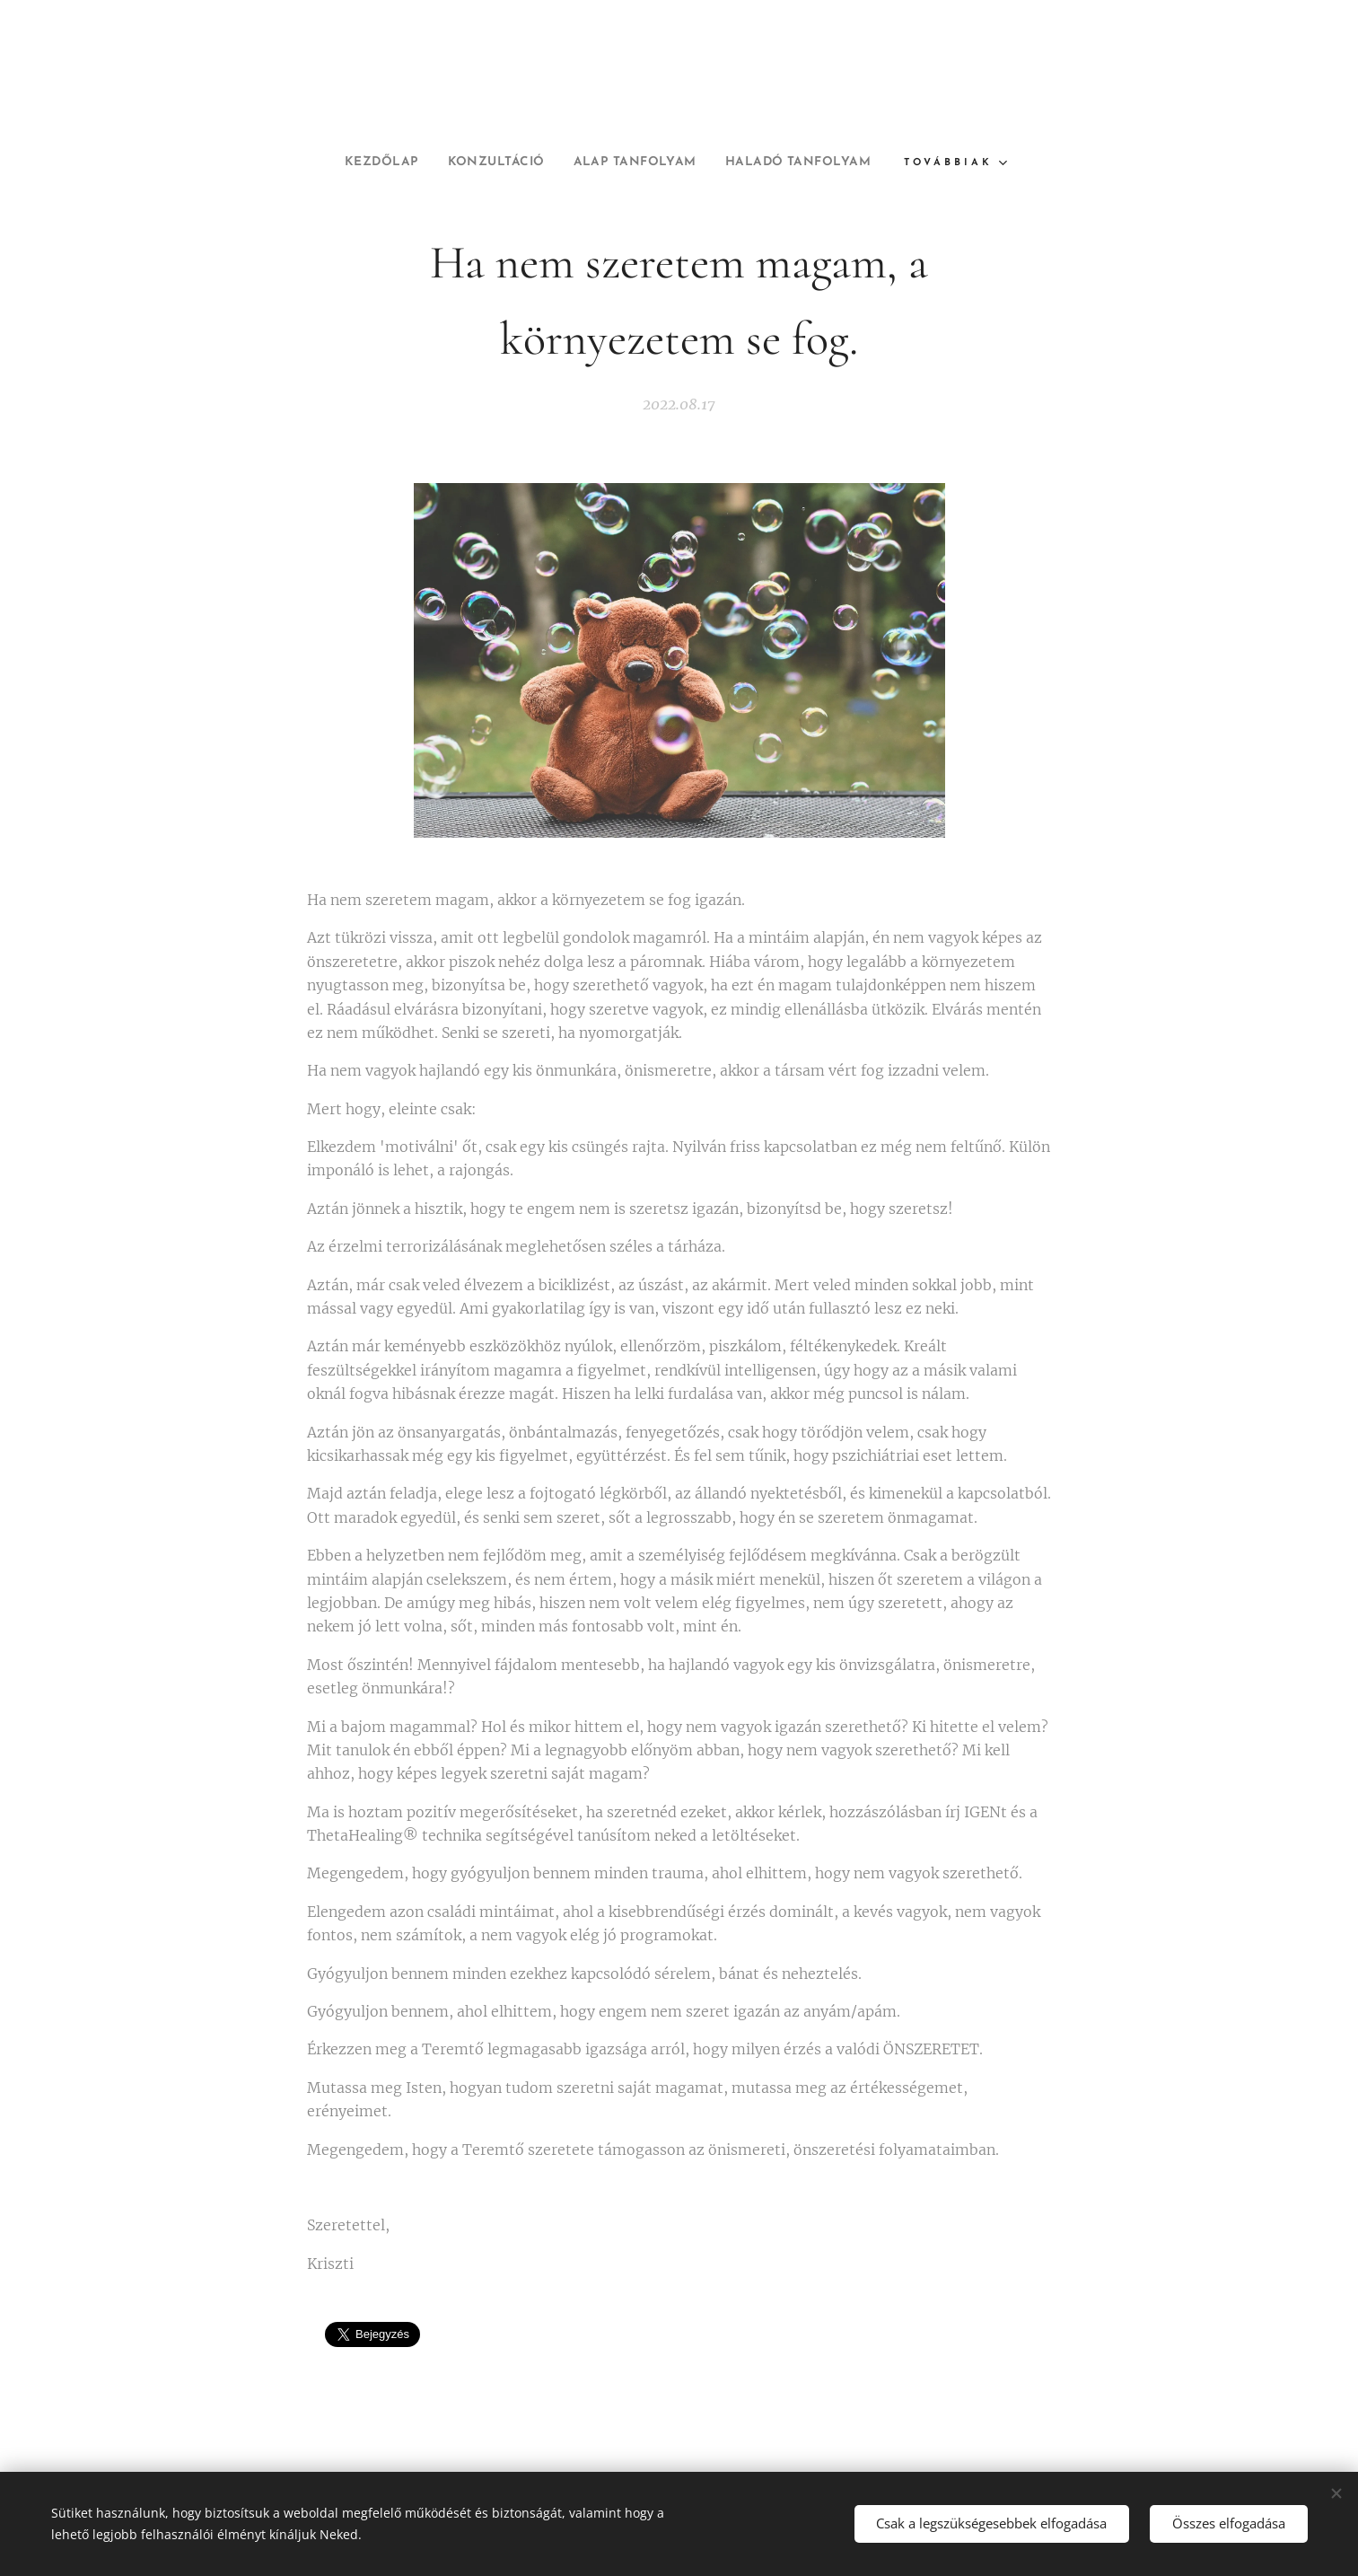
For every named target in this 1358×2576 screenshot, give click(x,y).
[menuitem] (360, 162)
